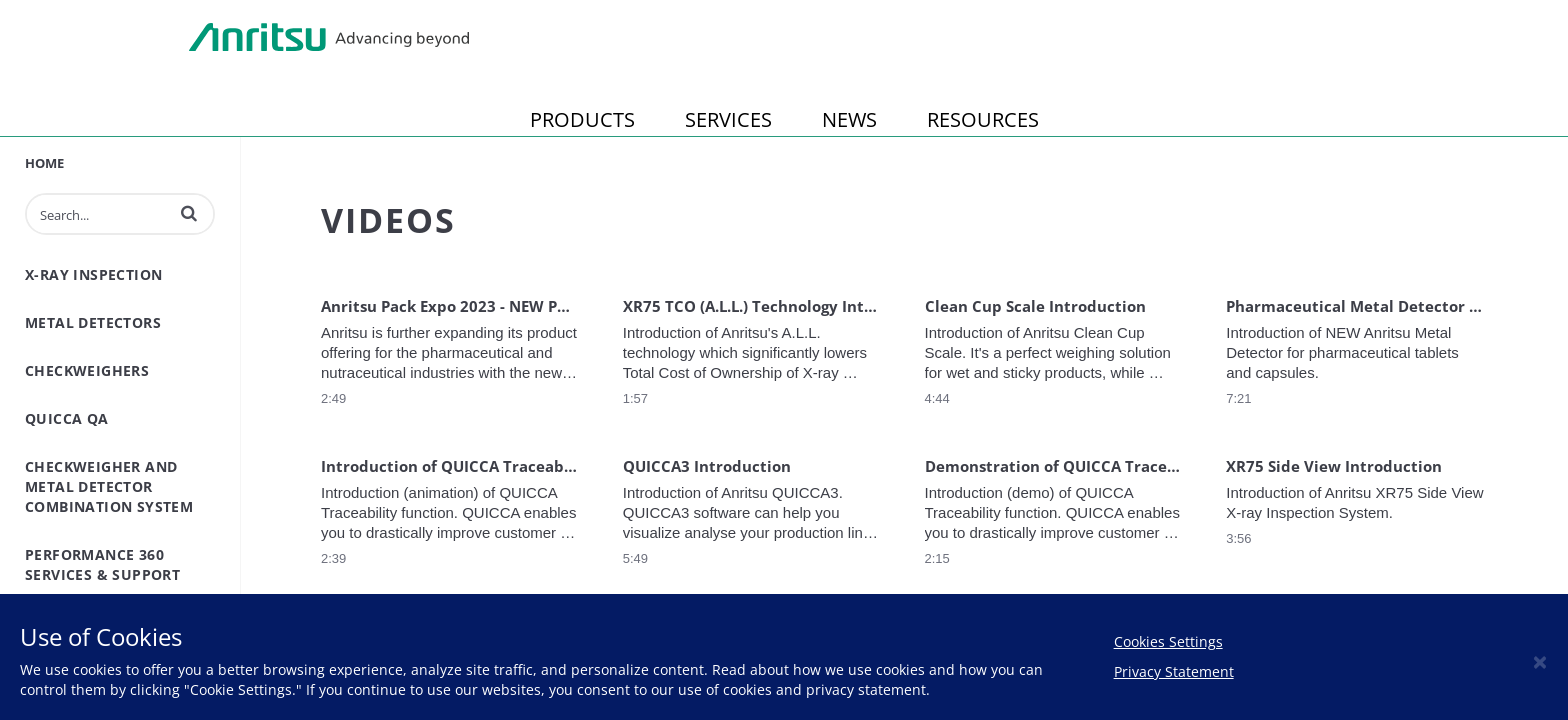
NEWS (849, 119)
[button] (189, 213)
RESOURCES (983, 119)
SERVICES (728, 119)
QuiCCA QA (67, 418)
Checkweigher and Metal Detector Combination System (109, 486)
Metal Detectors (93, 322)
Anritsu (329, 38)
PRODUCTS (582, 119)
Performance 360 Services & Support (102, 564)
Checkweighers (87, 370)
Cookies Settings (1168, 641)
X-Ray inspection (93, 274)
